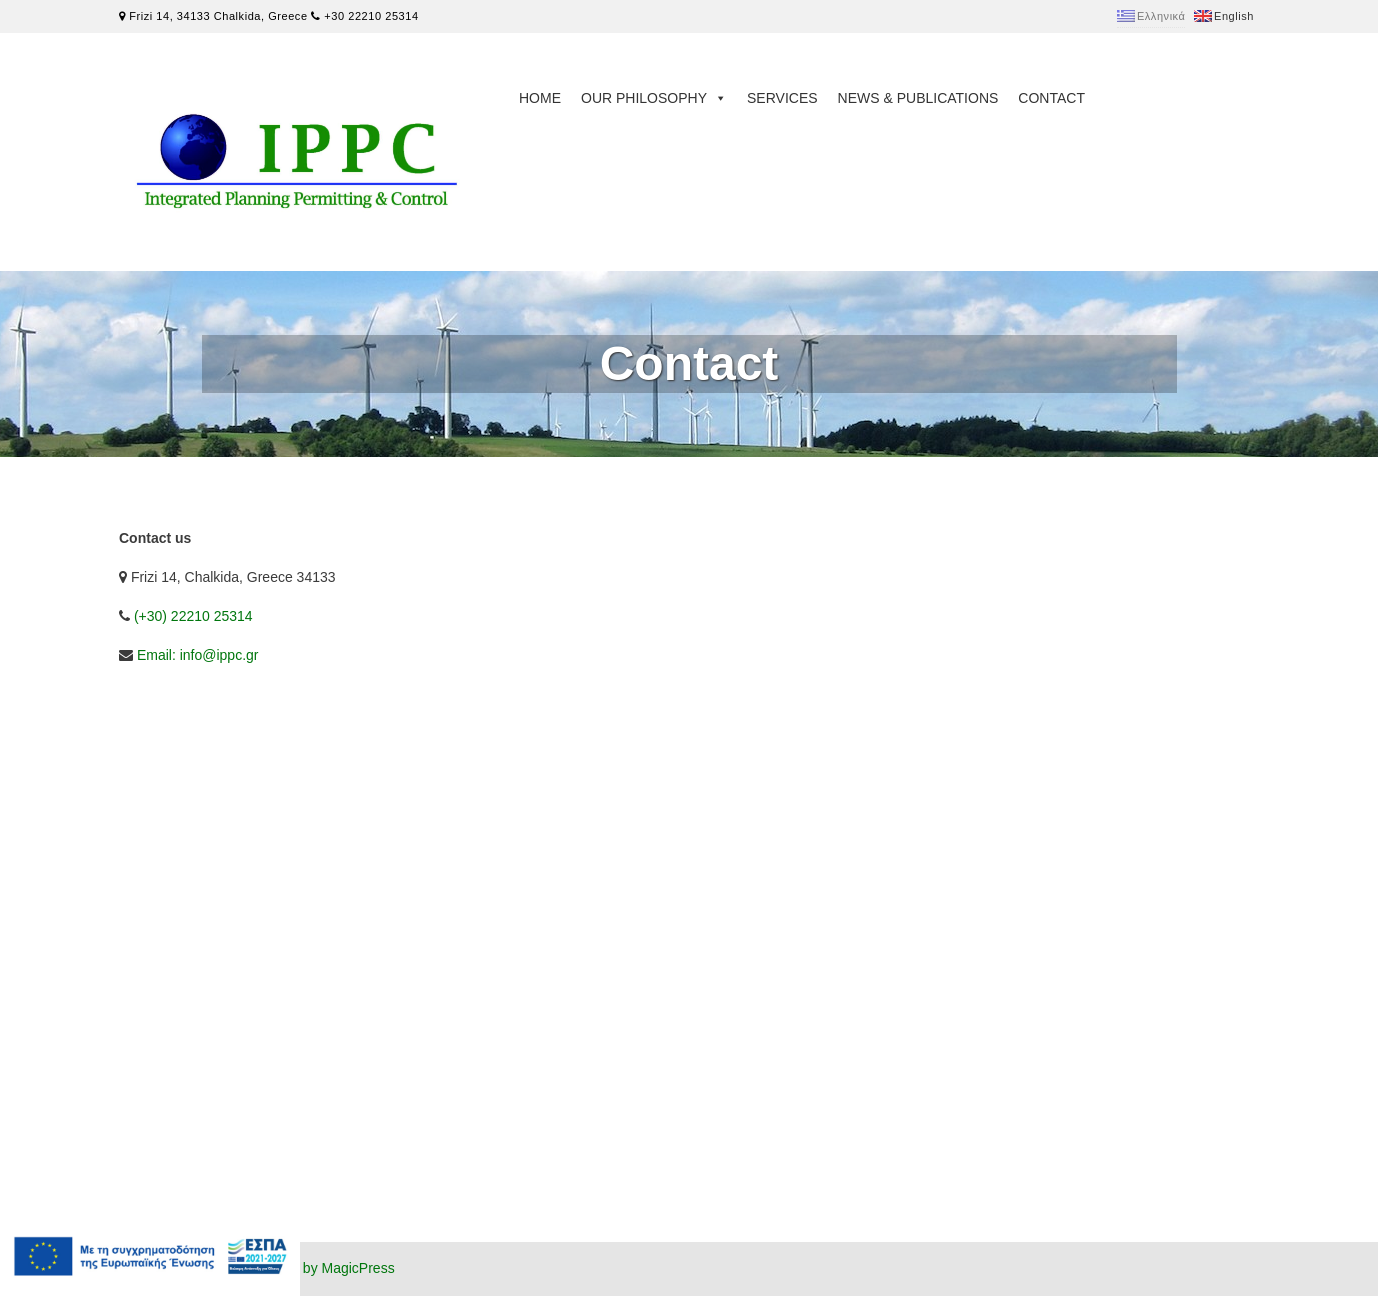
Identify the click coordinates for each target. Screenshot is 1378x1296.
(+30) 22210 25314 (193, 616)
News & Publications (918, 98)
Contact (1051, 98)
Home (540, 98)
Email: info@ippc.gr (198, 655)
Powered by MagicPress (319, 1268)
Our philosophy (654, 98)
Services (782, 98)
